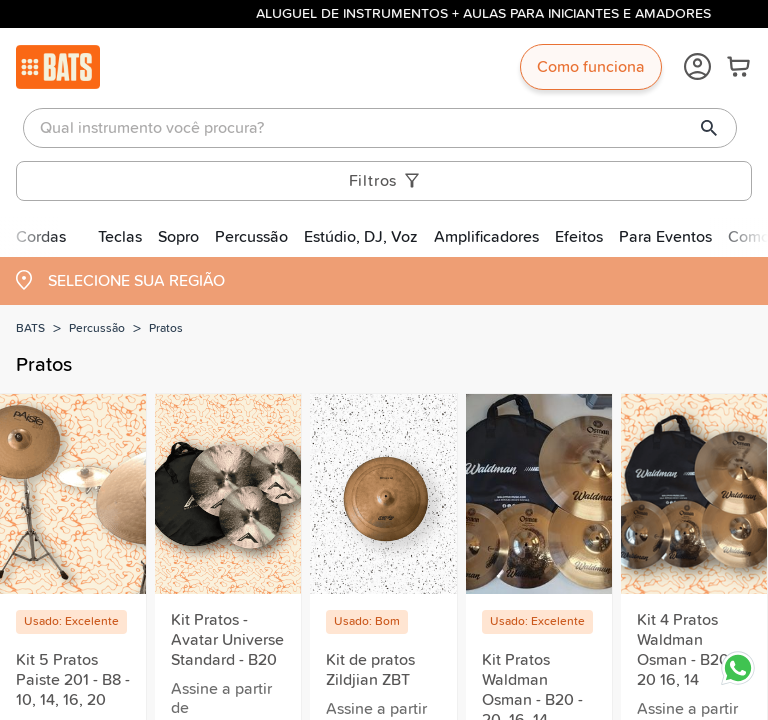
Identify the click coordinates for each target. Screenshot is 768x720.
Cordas (41, 237)
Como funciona (591, 67)
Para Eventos (665, 237)
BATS (30, 329)
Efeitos (579, 237)
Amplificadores (486, 237)
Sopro (178, 237)
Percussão (251, 237)
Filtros (384, 181)
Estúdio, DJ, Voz (361, 237)
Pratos (166, 329)
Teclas (120, 237)
